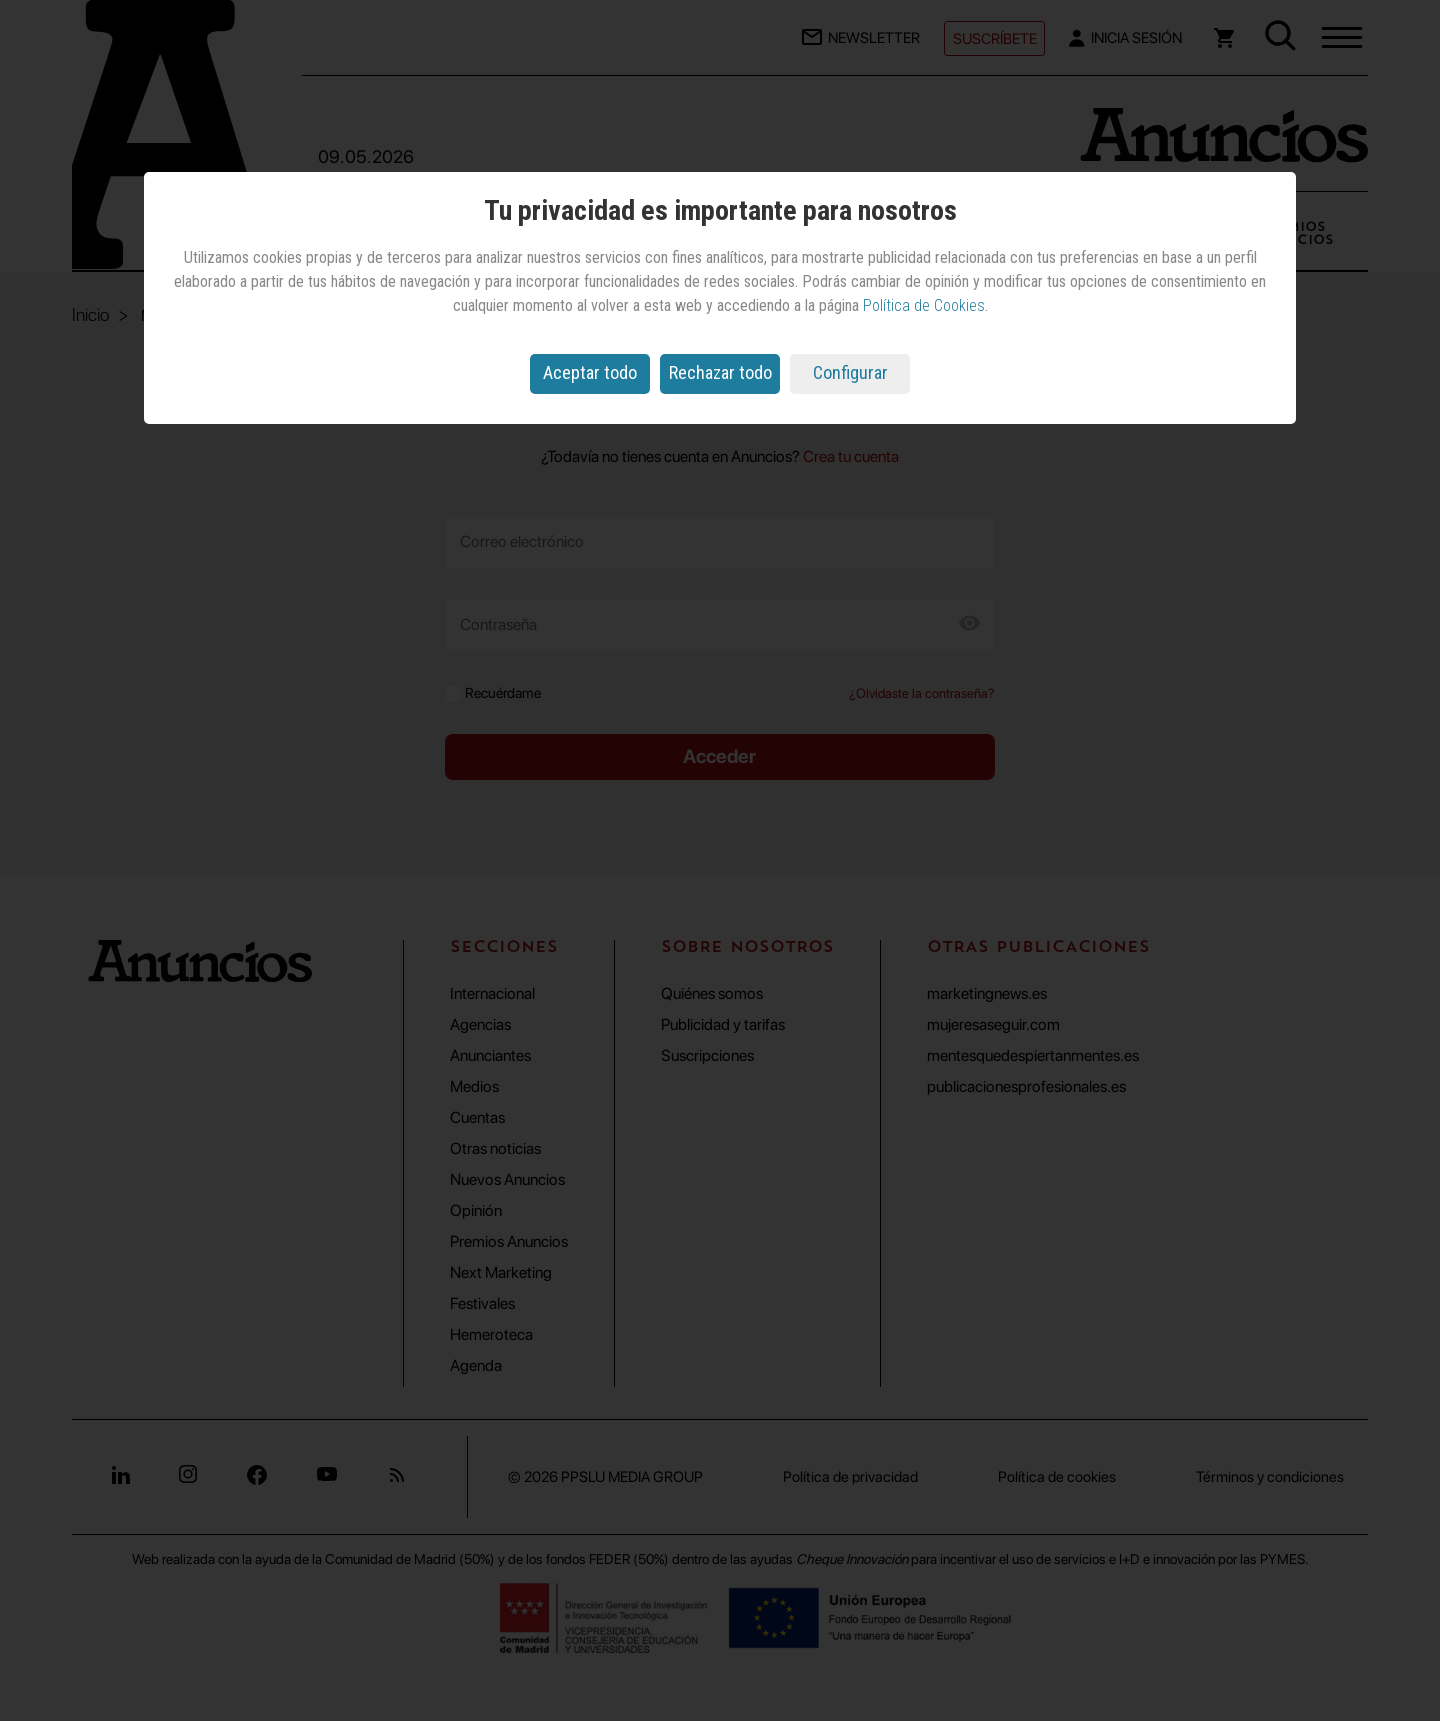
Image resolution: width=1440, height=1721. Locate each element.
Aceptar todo (590, 372)
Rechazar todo (720, 372)
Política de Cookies (924, 305)
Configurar (850, 372)
